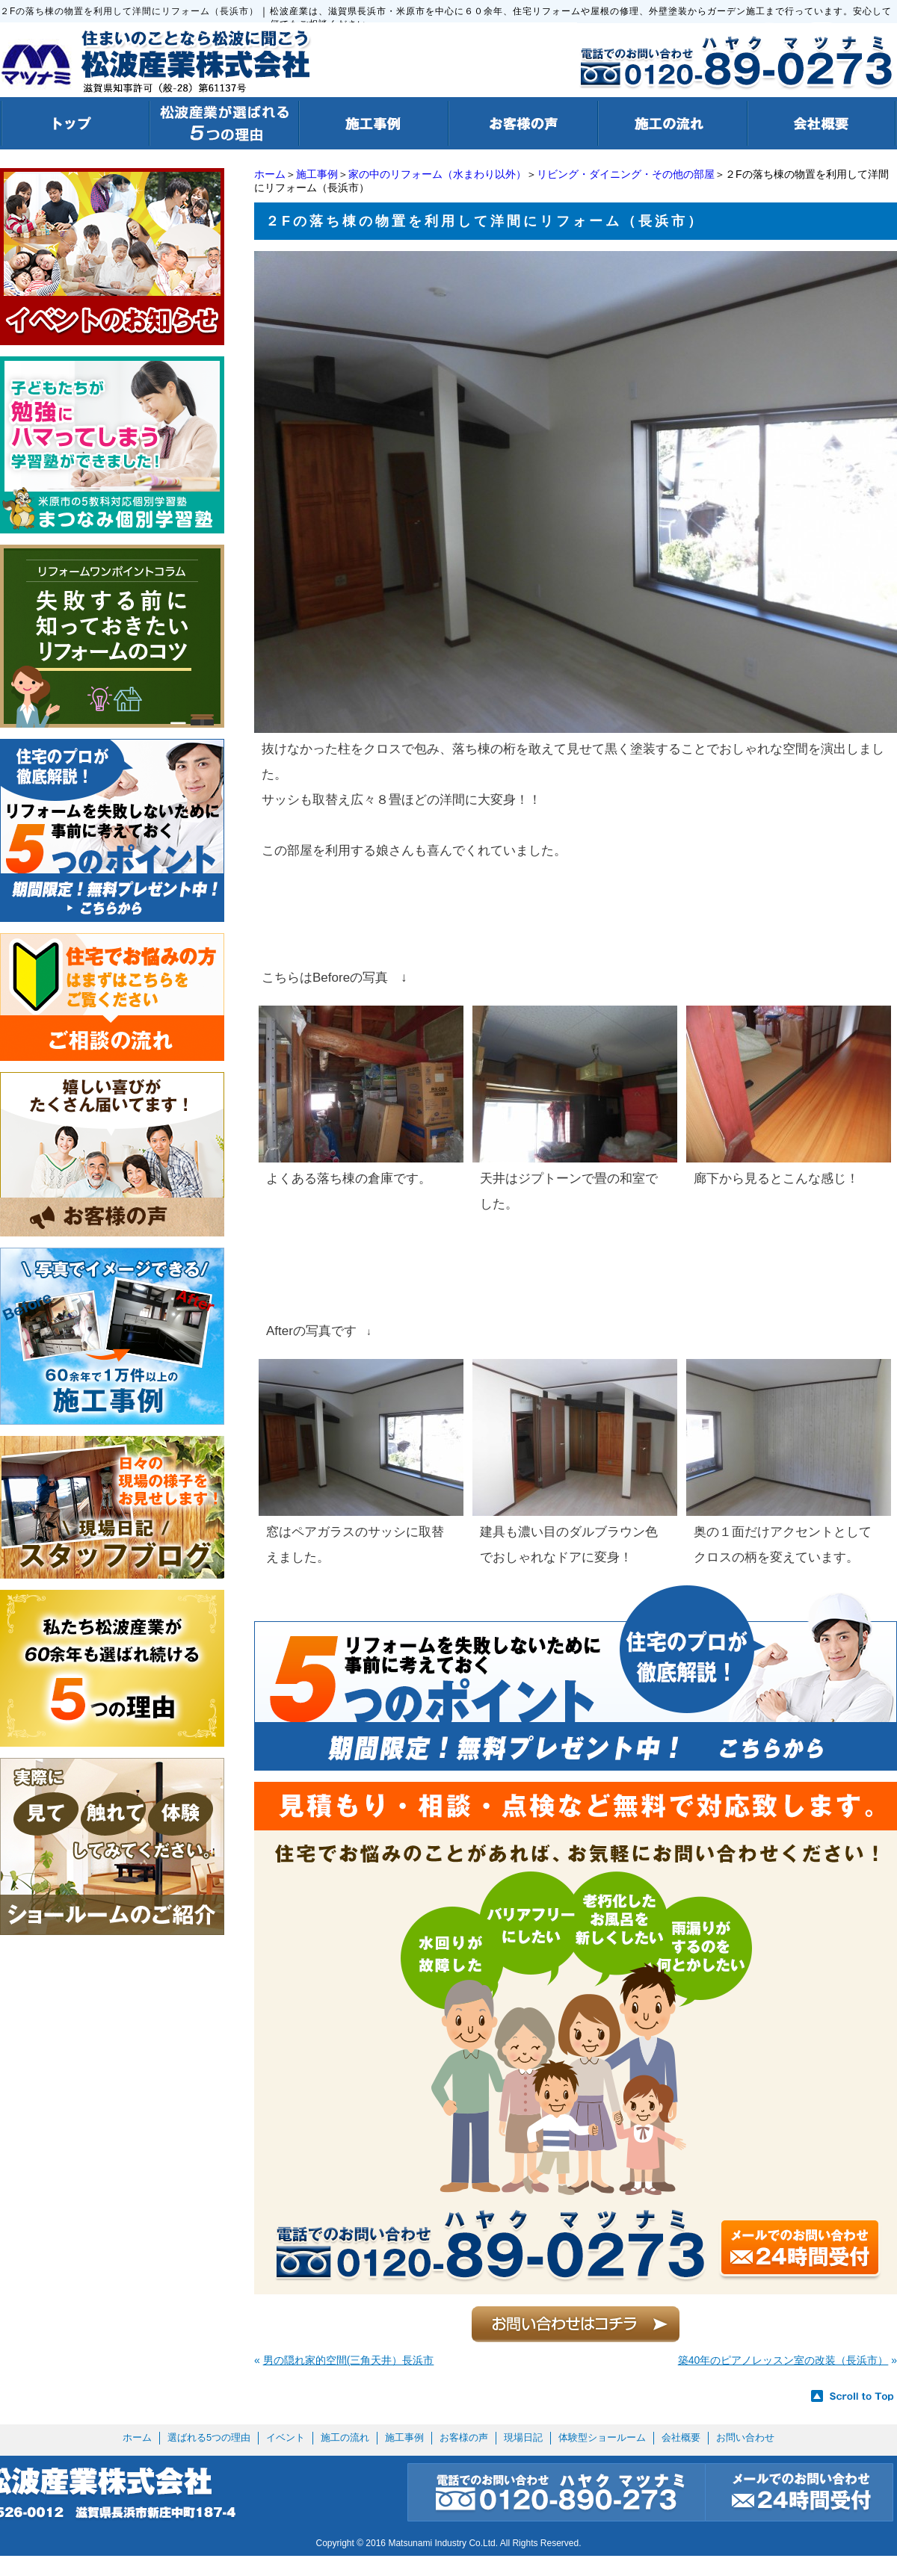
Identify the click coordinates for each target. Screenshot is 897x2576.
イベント (285, 2437)
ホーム (270, 174)
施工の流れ (345, 2437)
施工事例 (317, 174)
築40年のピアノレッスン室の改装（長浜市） (783, 2360)
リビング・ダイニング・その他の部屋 (626, 174)
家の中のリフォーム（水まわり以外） (437, 174)
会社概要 (681, 2437)
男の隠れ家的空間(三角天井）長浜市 (348, 2360)
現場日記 (523, 2437)
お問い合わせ (745, 2437)
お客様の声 (464, 2437)
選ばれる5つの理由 (208, 2437)
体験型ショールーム (602, 2437)
